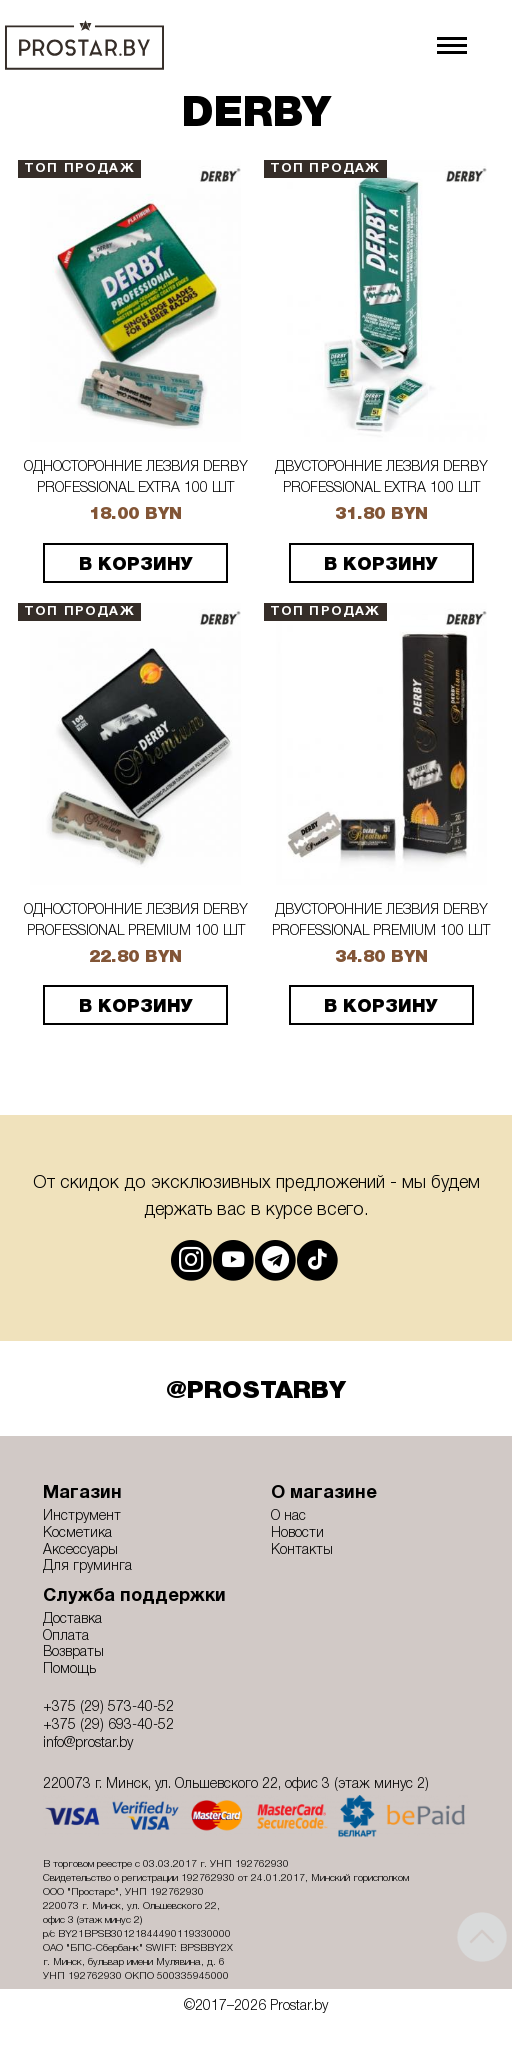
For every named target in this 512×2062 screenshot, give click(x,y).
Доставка (72, 1619)
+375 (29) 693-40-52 (108, 1725)
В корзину (136, 565)
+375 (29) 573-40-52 (108, 1707)
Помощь (69, 1669)
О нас (288, 1516)
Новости (297, 1533)
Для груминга (87, 1566)
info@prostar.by (88, 1743)
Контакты (302, 1550)
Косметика (77, 1533)
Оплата (66, 1636)
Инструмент (82, 1516)
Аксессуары (80, 1550)
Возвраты (73, 1652)
